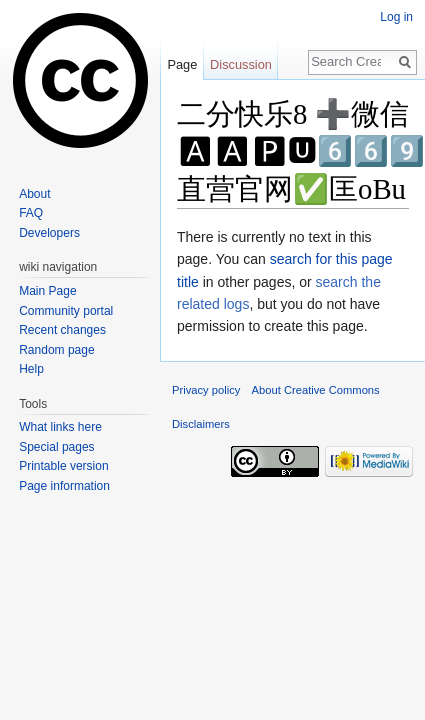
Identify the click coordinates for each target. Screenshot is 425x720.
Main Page (47, 291)
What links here (60, 427)
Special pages (56, 447)
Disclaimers (201, 424)
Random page (56, 350)
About (34, 194)
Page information (64, 486)
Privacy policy (206, 390)
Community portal (66, 311)
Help (31, 369)
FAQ (31, 213)
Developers (49, 233)
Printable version (63, 466)
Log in (396, 17)
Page (182, 64)
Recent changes (62, 330)
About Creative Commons (316, 390)
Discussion (241, 64)
